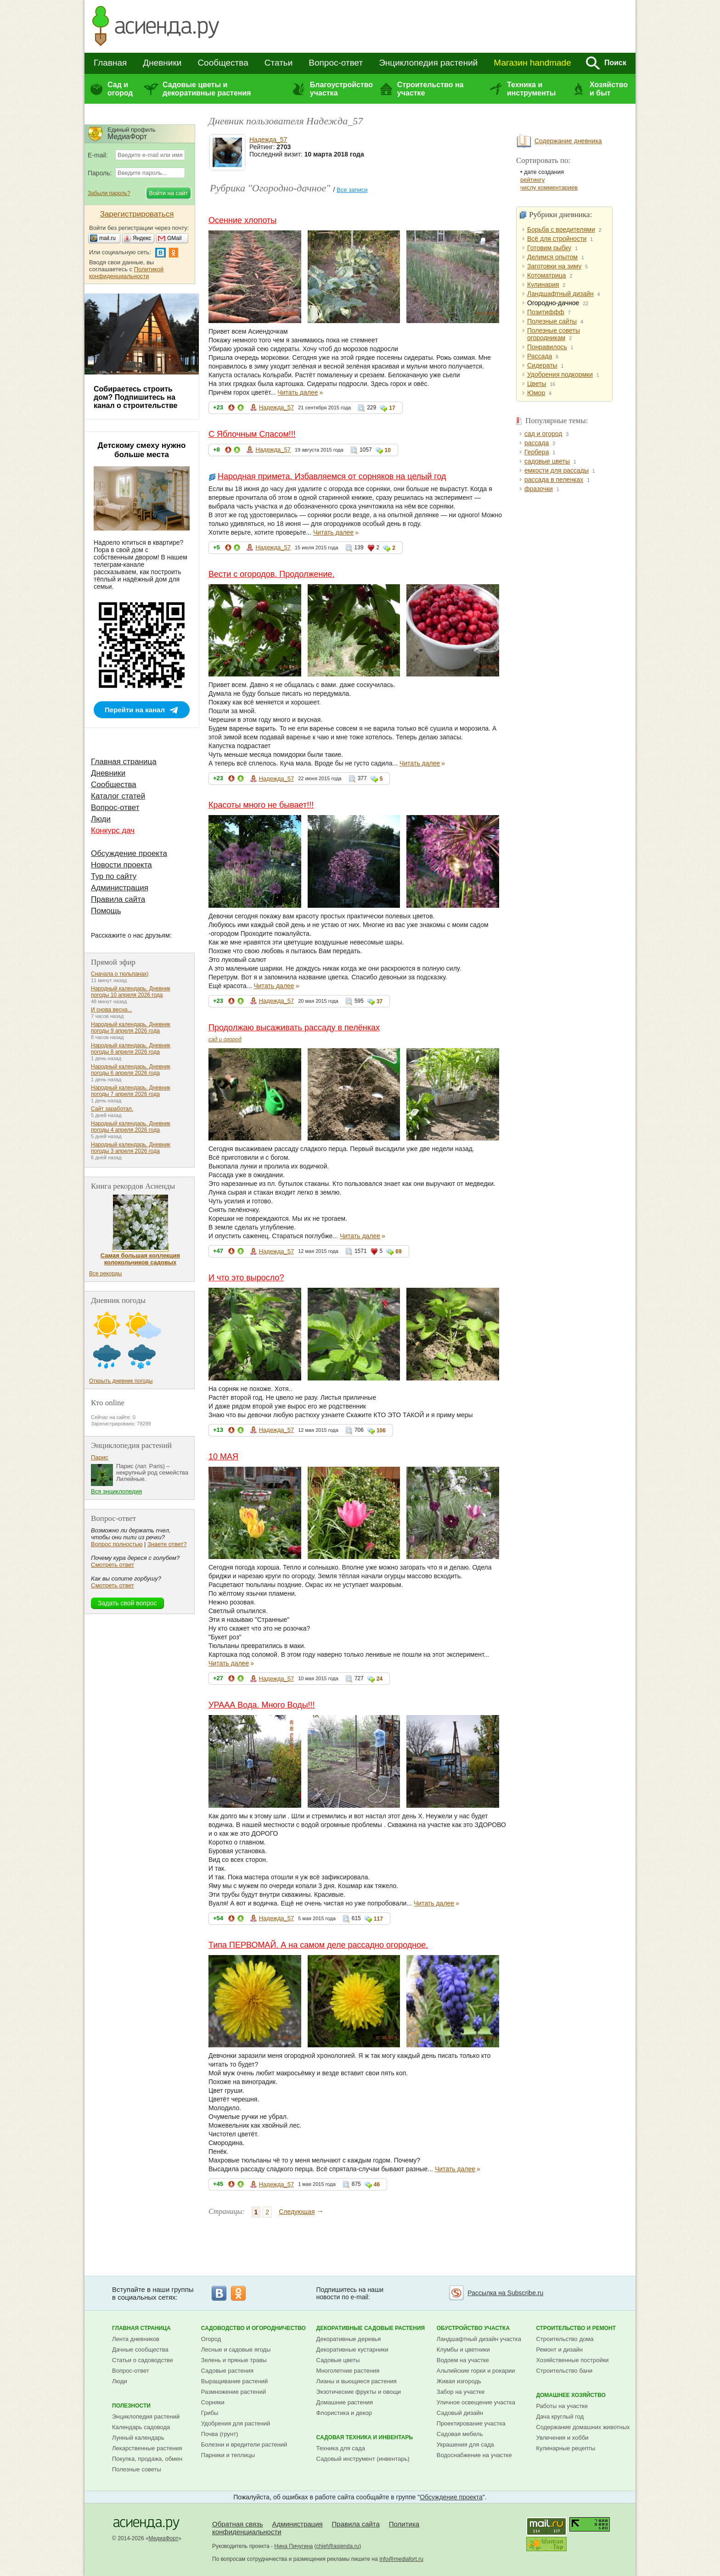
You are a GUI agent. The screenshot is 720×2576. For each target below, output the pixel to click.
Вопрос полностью (116, 1544)
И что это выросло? (246, 1277)
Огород (211, 2339)
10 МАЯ (223, 1456)
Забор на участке (461, 2391)
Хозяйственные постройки (572, 2360)
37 (379, 1001)
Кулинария (543, 284)
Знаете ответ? (166, 1544)
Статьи (278, 62)
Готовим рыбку (549, 247)
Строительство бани (564, 2370)
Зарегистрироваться (137, 214)
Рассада (539, 356)
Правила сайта (118, 899)
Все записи (352, 189)
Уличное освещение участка (476, 2402)
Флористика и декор (344, 2412)
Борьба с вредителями (561, 229)
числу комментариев (549, 187)
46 (377, 2184)
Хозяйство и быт (609, 89)
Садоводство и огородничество (253, 2328)
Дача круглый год (560, 2416)
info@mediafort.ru (401, 2559)
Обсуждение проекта (129, 853)
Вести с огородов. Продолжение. (271, 574)
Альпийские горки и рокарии (476, 2370)
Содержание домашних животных (583, 2427)
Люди (101, 819)
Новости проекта (121, 865)
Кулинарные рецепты (565, 2448)
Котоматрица (546, 275)
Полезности (131, 2406)
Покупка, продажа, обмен (147, 2458)
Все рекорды (105, 1273)
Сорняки (213, 2402)
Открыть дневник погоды (120, 1381)
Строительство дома (564, 2339)
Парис (99, 1457)
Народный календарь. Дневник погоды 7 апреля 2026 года (130, 1090)
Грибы (210, 2412)
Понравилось (547, 347)
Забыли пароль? (109, 193)
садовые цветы (547, 461)
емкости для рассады (556, 470)
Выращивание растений (234, 2381)
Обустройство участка (473, 2328)
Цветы (536, 383)
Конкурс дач (113, 830)
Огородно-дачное (553, 303)
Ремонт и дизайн (559, 2349)
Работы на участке (562, 2406)
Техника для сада (340, 2448)
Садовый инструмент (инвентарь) (363, 2458)
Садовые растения (227, 2370)
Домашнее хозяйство (571, 2395)
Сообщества (222, 62)
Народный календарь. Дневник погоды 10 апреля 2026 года (130, 991)
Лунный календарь (138, 2437)
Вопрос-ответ (336, 62)
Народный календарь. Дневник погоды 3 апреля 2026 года (130, 1147)
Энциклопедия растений (428, 62)
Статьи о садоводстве (142, 2360)
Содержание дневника (568, 141)
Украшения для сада (465, 2444)
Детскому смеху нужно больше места (142, 450)
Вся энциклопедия (116, 1491)
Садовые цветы (338, 2360)
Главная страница (124, 761)
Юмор (536, 393)
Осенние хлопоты (242, 220)
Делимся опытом (552, 257)
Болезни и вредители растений (244, 2444)
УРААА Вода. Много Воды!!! (261, 1705)
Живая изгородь (459, 2381)
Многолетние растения (348, 2370)
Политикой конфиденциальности (126, 272)
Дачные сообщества (140, 2349)
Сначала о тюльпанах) (120, 974)
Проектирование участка (471, 2423)
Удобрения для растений (235, 2423)
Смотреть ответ (112, 1564)
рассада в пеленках (553, 479)
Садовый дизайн (460, 2412)
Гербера (536, 452)
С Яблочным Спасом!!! (252, 434)
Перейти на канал (135, 710)
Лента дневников (135, 2339)
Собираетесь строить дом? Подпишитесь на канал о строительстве (135, 397)
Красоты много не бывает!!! (261, 805)
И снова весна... (111, 1009)
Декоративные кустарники (352, 2349)
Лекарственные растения (147, 2448)
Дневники (162, 62)
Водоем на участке (463, 2360)
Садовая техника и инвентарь (364, 2437)
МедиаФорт (164, 2538)
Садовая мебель (460, 2434)
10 (388, 450)
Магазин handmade (532, 62)
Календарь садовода (141, 2427)
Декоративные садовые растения (370, 2328)
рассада (536, 443)
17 (392, 408)
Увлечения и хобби (562, 2437)
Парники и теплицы (228, 2455)
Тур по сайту (113, 876)
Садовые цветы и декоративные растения (207, 89)
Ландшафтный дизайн (560, 293)
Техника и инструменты (531, 89)
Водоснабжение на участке (474, 2455)
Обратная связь (237, 2524)
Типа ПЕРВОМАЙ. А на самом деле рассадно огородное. (318, 1945)
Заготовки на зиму (554, 266)
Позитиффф (545, 312)
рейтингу (532, 179)
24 (379, 1679)
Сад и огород (120, 89)
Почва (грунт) (219, 2434)
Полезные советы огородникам (553, 334)
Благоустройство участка (341, 89)
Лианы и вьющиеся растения (356, 2381)
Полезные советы (136, 2469)
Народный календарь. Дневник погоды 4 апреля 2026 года (130, 1126)
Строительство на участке (430, 89)
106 (381, 1430)
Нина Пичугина (293, 2546)
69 (398, 1251)
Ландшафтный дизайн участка (479, 2339)
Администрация (119, 887)
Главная (110, 62)
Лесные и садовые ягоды (236, 2349)
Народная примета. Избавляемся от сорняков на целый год (332, 476)
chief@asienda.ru (338, 2546)
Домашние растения (344, 2402)
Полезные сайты (552, 321)
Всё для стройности (556, 238)
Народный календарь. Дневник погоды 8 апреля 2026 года (130, 1048)
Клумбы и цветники (463, 2349)
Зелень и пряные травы (234, 2360)
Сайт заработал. (112, 1109)
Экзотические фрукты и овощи (358, 2391)
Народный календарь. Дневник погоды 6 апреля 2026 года (130, 1069)
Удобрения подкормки (560, 374)
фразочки (538, 488)
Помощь (106, 910)
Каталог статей (118, 796)
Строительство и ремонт (576, 2328)
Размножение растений (233, 2391)
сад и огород (225, 1039)
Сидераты (542, 365)
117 (378, 1919)
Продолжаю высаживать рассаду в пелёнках (294, 1027)
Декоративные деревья (348, 2339)
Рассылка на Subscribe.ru (505, 2293)
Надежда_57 (268, 139)
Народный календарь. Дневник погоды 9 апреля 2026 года (130, 1027)
